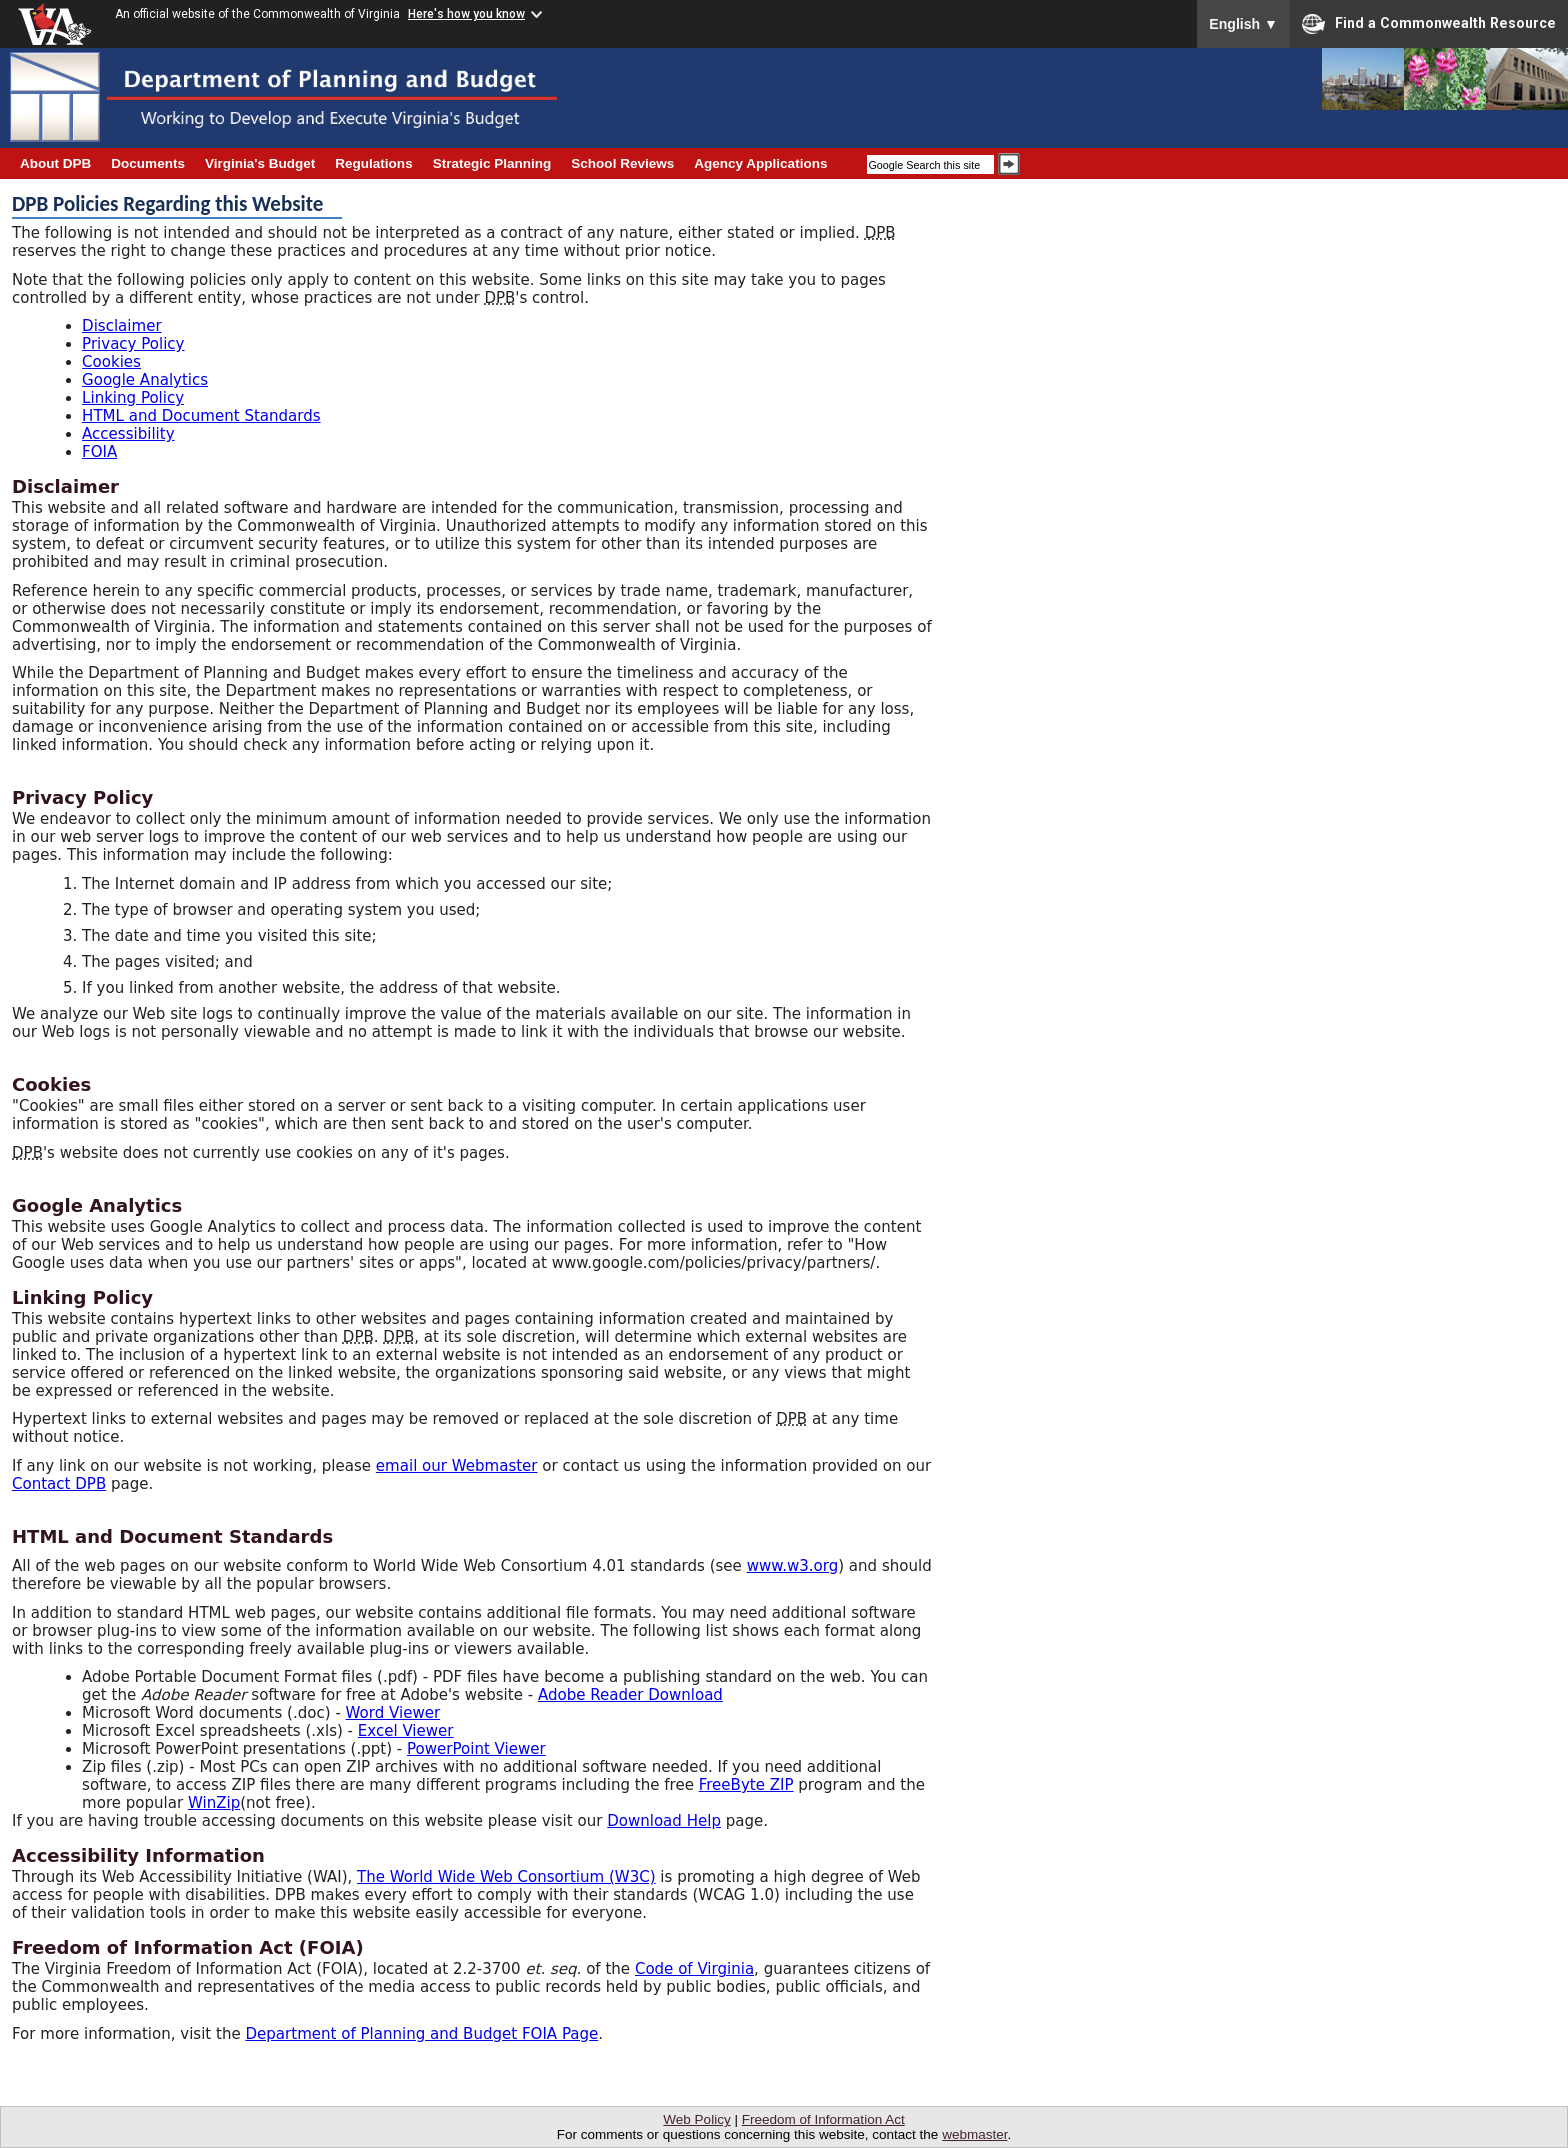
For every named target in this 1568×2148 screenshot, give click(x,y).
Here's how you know (466, 14)
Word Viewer (393, 1713)
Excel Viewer (406, 1731)
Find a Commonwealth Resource (1429, 24)
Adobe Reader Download (630, 1695)
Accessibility (128, 434)
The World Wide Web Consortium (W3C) (506, 1877)
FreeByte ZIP (746, 1785)
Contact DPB (59, 1484)
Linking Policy (133, 398)
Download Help (664, 1821)
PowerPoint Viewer (476, 1749)
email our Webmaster (457, 1466)
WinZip (214, 1803)
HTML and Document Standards (201, 416)
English (1243, 24)
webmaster (974, 2134)
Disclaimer (121, 326)
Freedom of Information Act (823, 2119)
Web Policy (696, 2119)
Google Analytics (145, 380)
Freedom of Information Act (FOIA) (188, 1947)
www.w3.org (793, 1566)
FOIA (99, 452)
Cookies (111, 362)
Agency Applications (760, 163)
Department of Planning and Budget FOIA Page (421, 2034)
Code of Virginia (694, 1969)
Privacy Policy (133, 344)
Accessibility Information (138, 1855)
